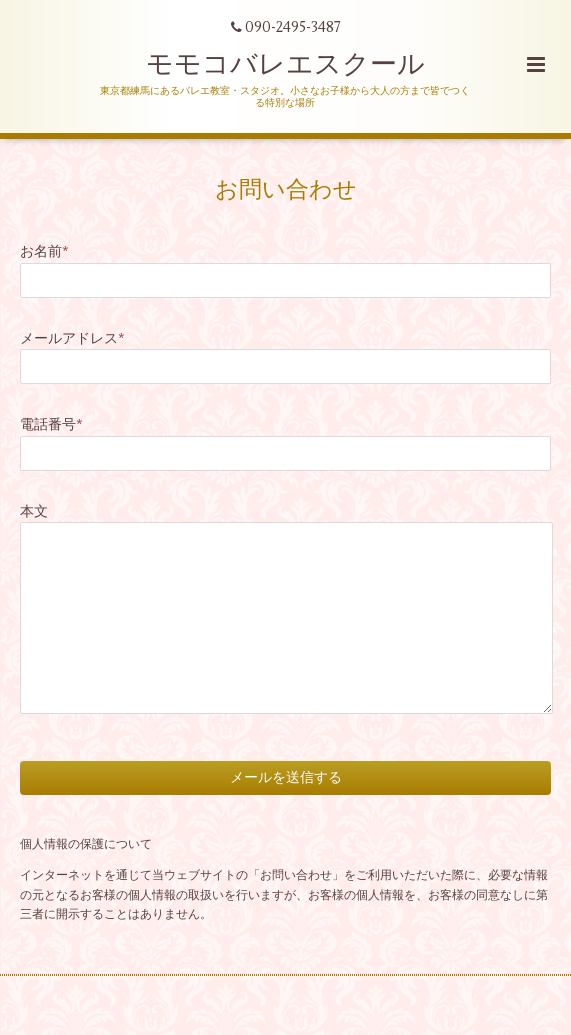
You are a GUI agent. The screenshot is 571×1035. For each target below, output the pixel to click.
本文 (34, 511)
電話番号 (51, 424)
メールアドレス (72, 338)
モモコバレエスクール (285, 64)
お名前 (44, 251)
